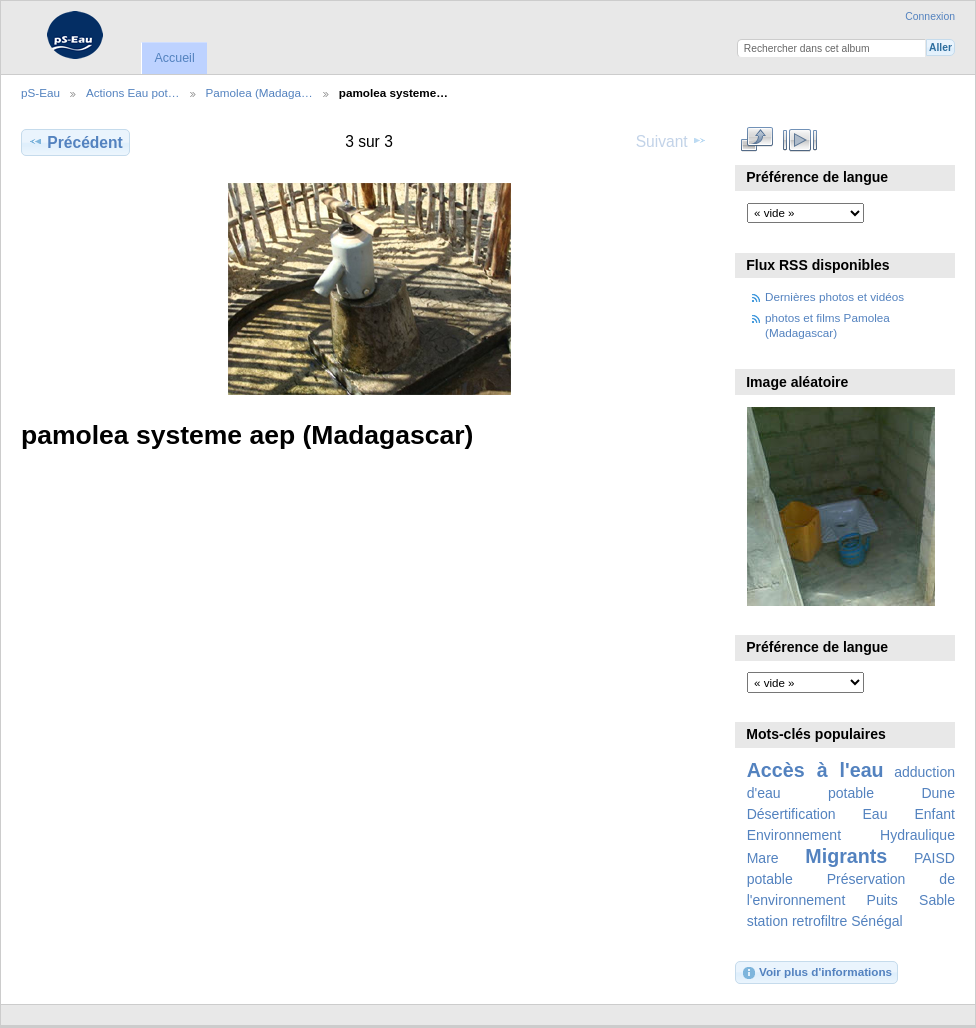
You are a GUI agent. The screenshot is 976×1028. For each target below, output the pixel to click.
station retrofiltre (797, 921)
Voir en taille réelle (757, 140)
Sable (937, 900)
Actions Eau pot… (133, 92)
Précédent (75, 142)
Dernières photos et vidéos (834, 296)
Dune (938, 793)
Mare (763, 858)
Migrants (846, 856)
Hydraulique (917, 835)
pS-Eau (40, 92)
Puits (882, 900)
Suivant (671, 141)
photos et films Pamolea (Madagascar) (827, 324)
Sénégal (877, 921)
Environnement (794, 835)
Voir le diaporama (800, 140)
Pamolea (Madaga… (259, 92)
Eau (875, 814)
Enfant (934, 814)
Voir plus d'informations (816, 973)
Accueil (174, 58)
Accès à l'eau (815, 770)
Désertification (791, 814)
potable (770, 879)
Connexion (930, 16)
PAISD (934, 858)
